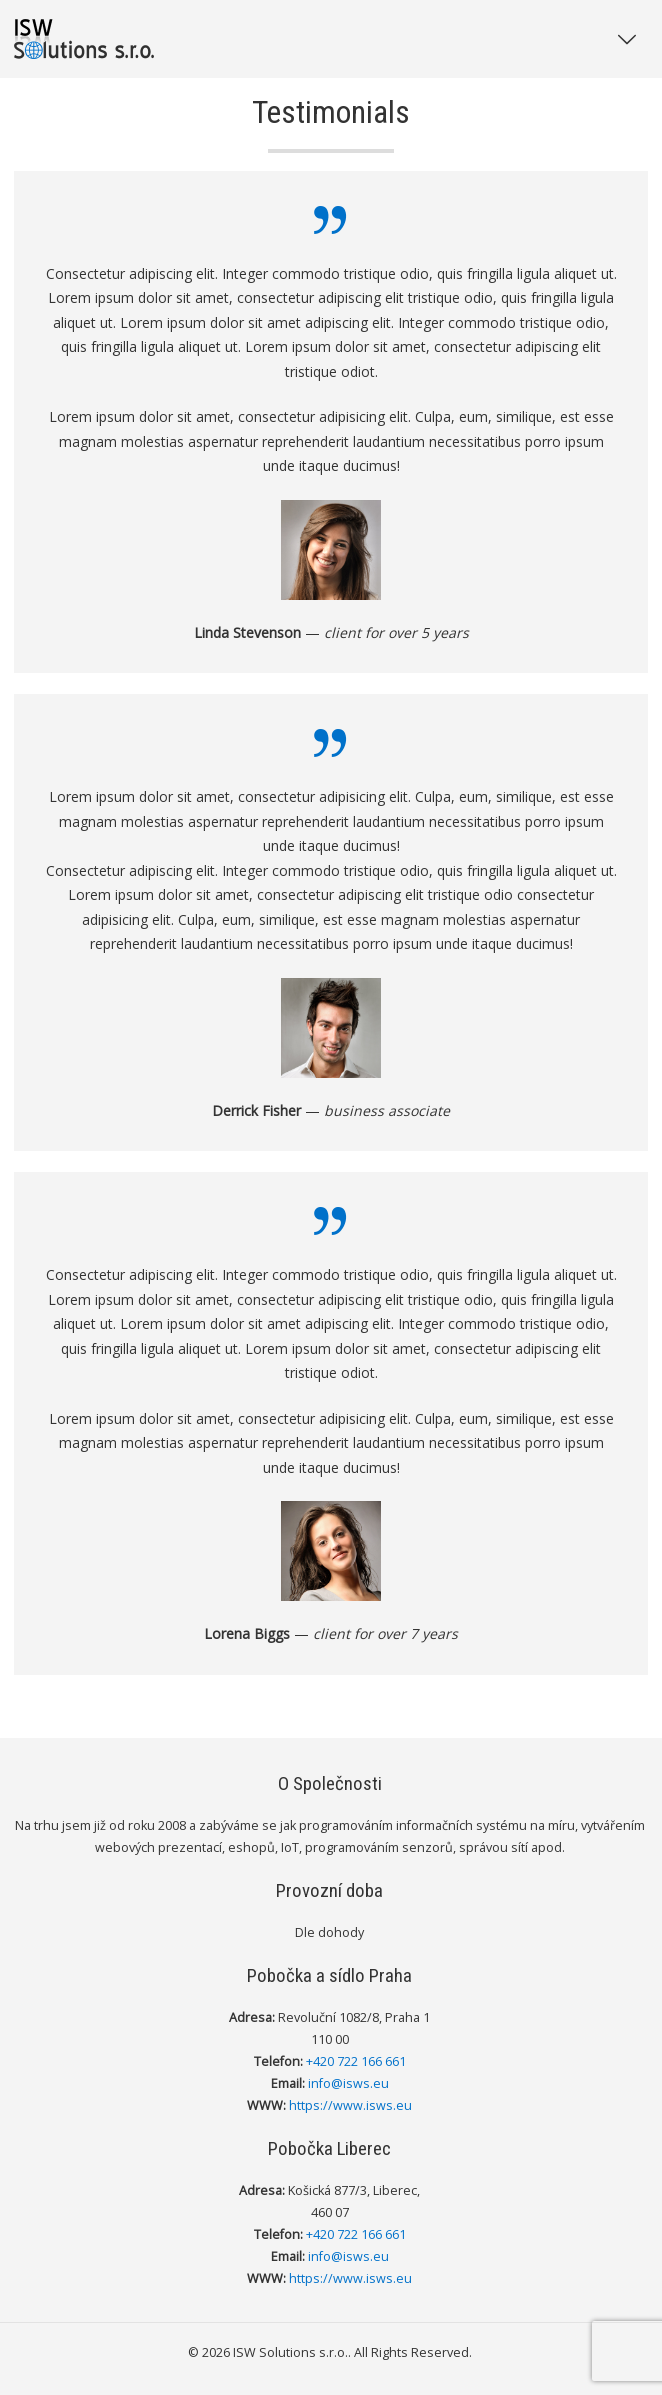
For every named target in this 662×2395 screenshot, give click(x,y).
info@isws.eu (348, 2083)
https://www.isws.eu (350, 2105)
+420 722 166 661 (356, 2061)
